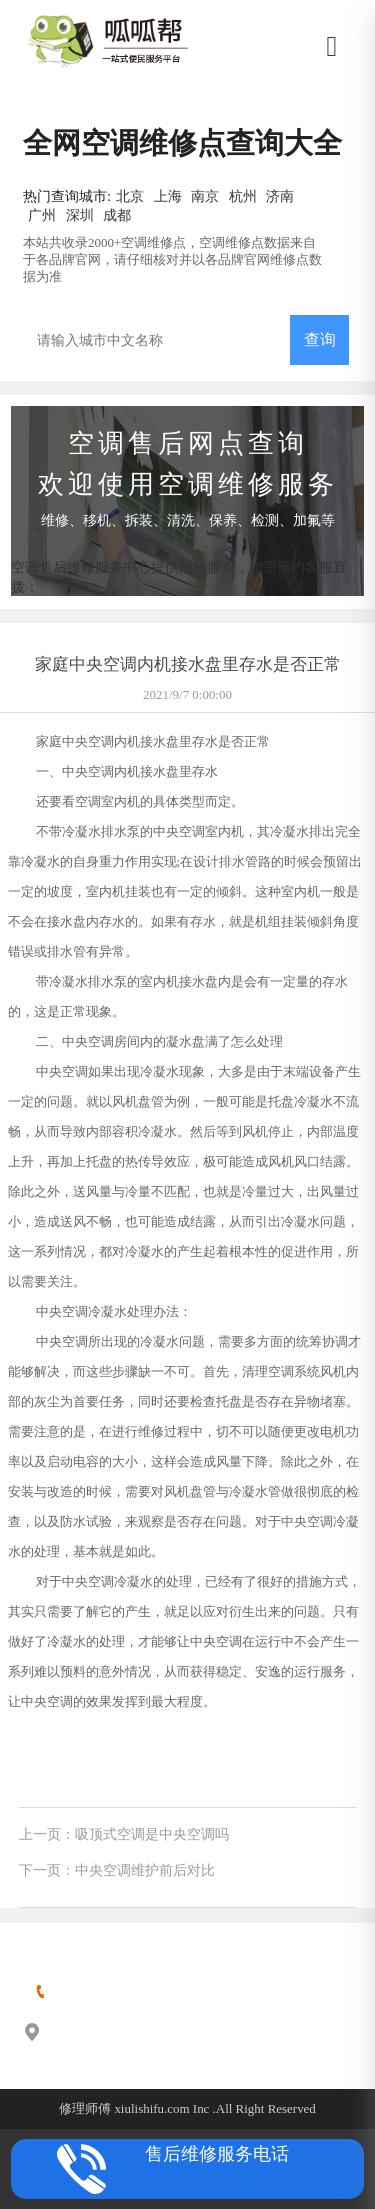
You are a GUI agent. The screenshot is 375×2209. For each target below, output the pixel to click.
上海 (168, 196)
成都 (117, 215)
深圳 (80, 215)
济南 (280, 196)
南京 (205, 196)
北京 (130, 196)
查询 (320, 339)
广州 (42, 215)
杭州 (243, 196)
